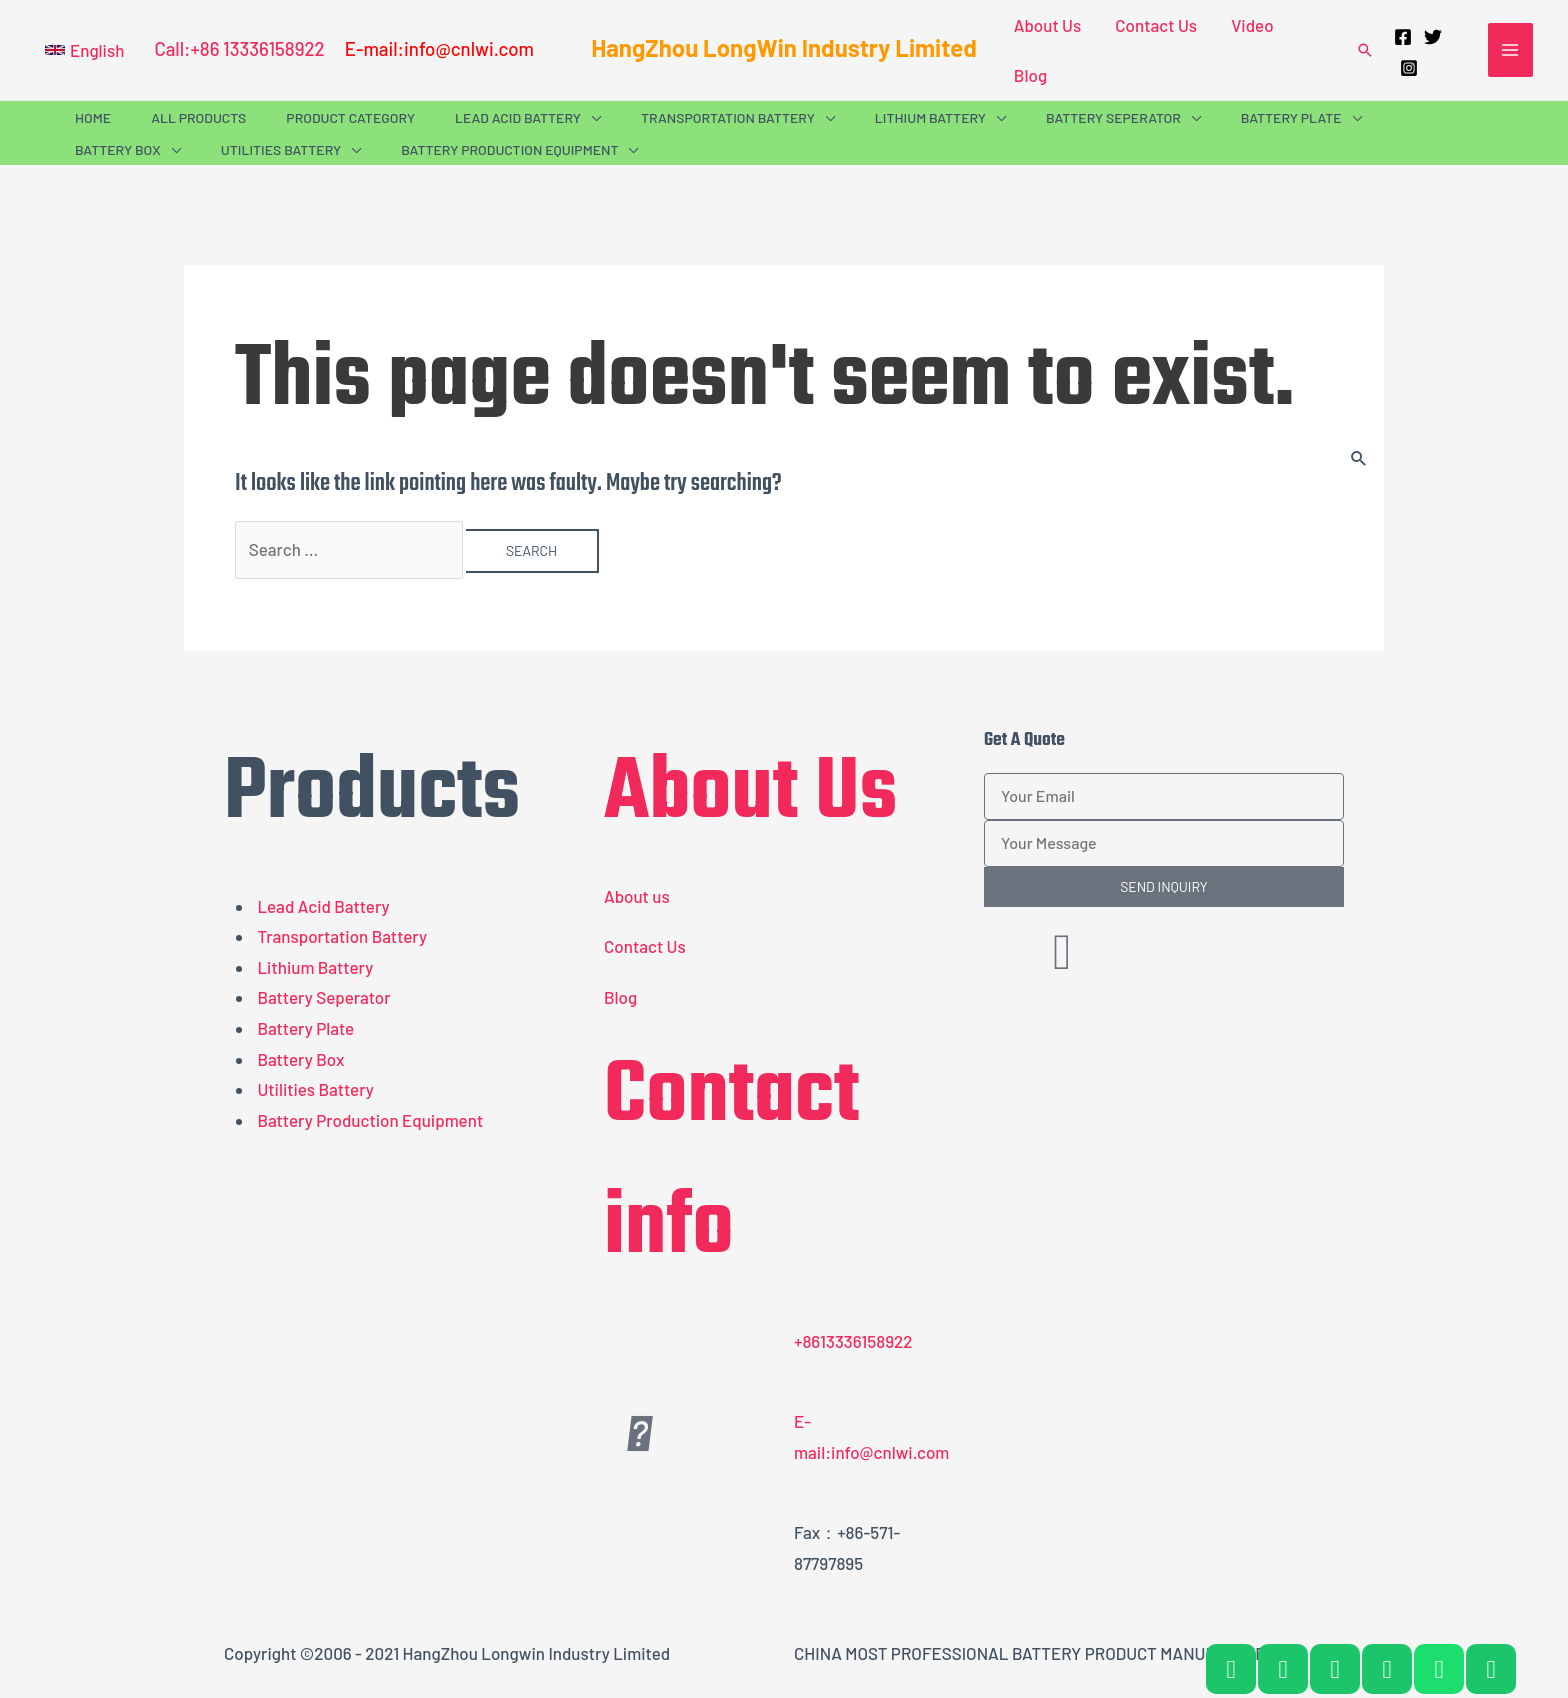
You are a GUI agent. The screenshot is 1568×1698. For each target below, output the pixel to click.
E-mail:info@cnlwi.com (439, 48)
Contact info (731, 1163)
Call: (172, 48)
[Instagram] (1409, 68)
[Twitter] (1433, 37)
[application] (591, 117)
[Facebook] (1403, 37)
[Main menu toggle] (1511, 50)
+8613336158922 (853, 1341)
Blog (1030, 75)
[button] (84, 50)
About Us (1047, 25)
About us (637, 896)
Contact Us (1156, 25)
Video (1252, 25)
